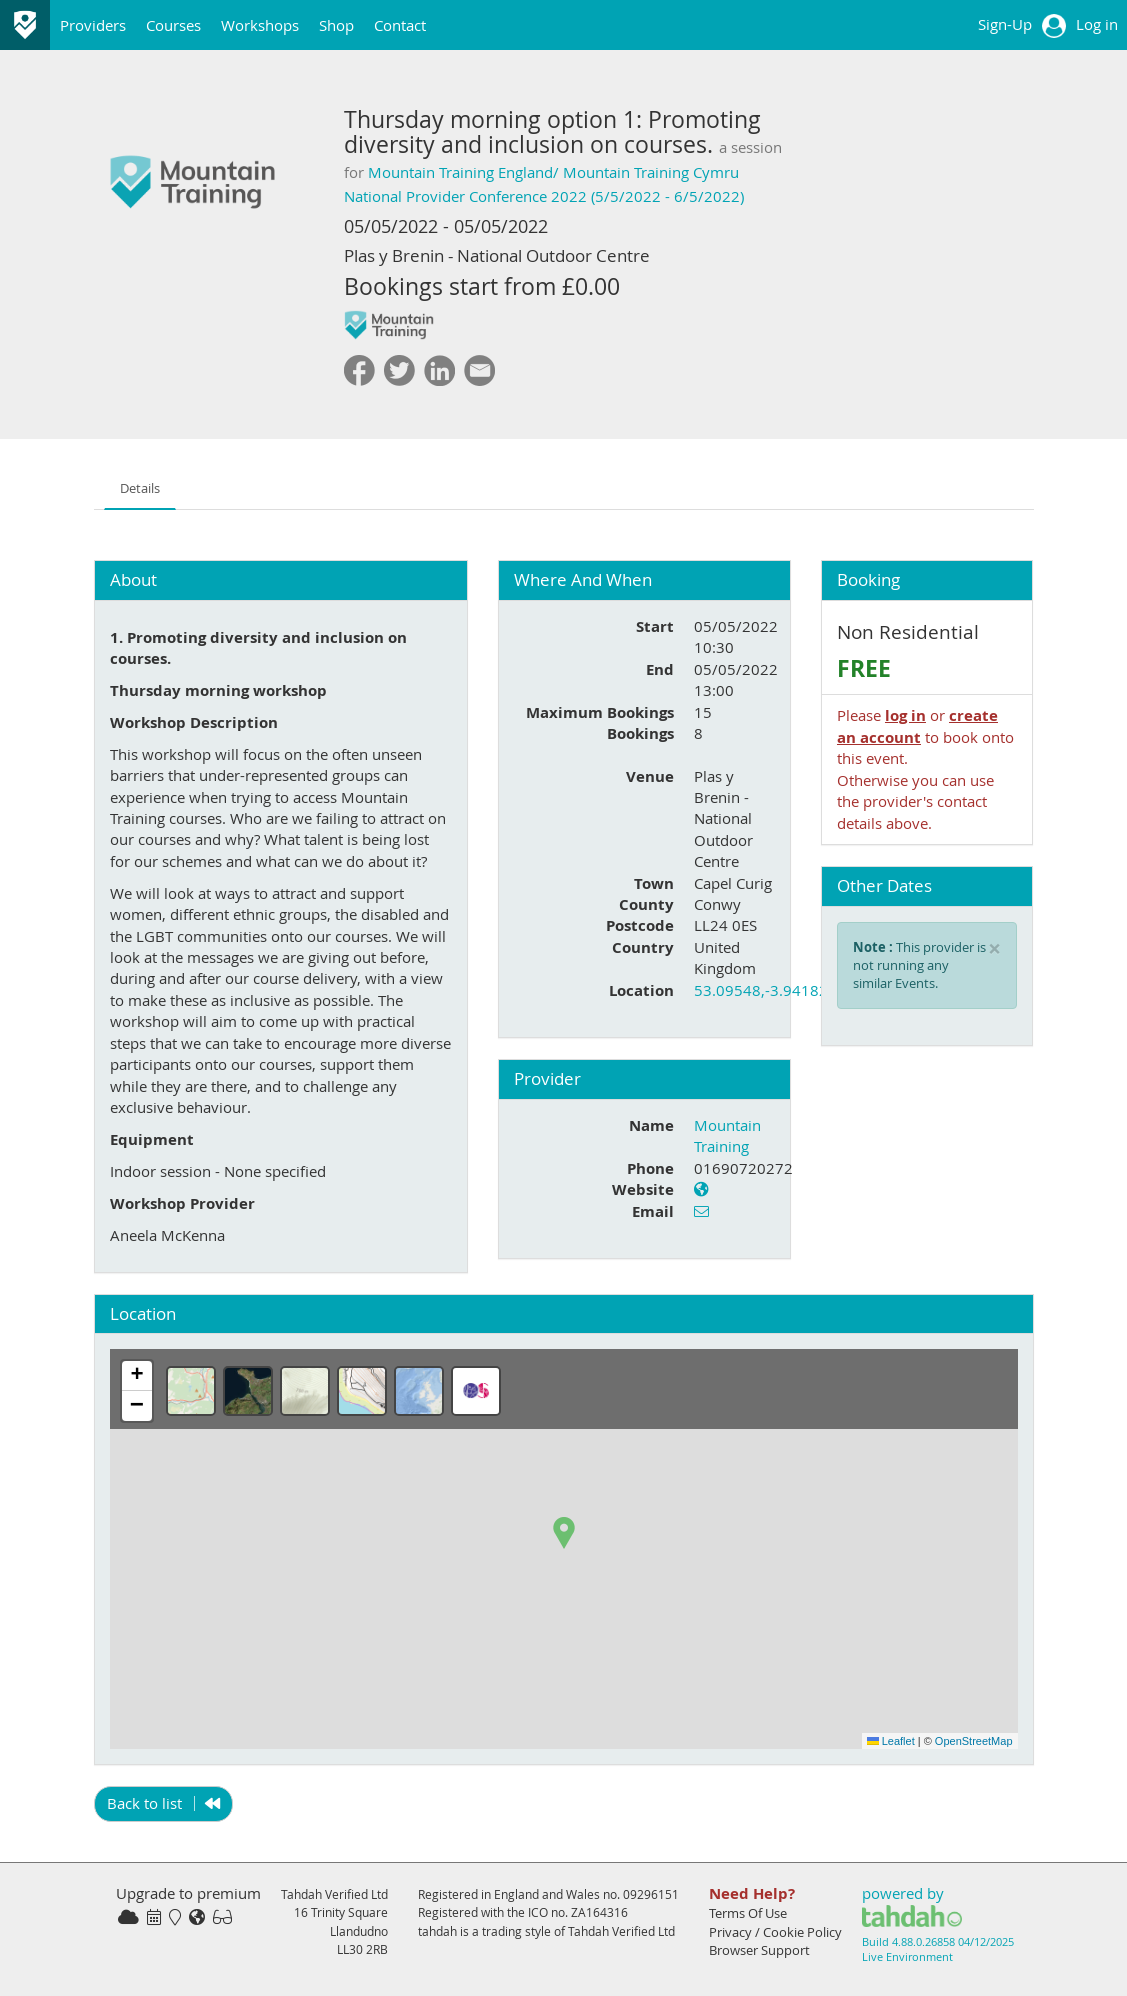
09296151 (651, 1894)
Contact (400, 25)
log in (905, 715)
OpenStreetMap (974, 1741)
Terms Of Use (748, 1913)
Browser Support (759, 1950)
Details (140, 488)
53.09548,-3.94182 (761, 990)
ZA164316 (599, 1912)
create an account (917, 726)
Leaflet (891, 1741)
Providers (93, 25)
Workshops (260, 25)
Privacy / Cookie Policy (775, 1932)
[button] (564, 1533)
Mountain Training (727, 1135)
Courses (173, 25)
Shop (336, 25)
